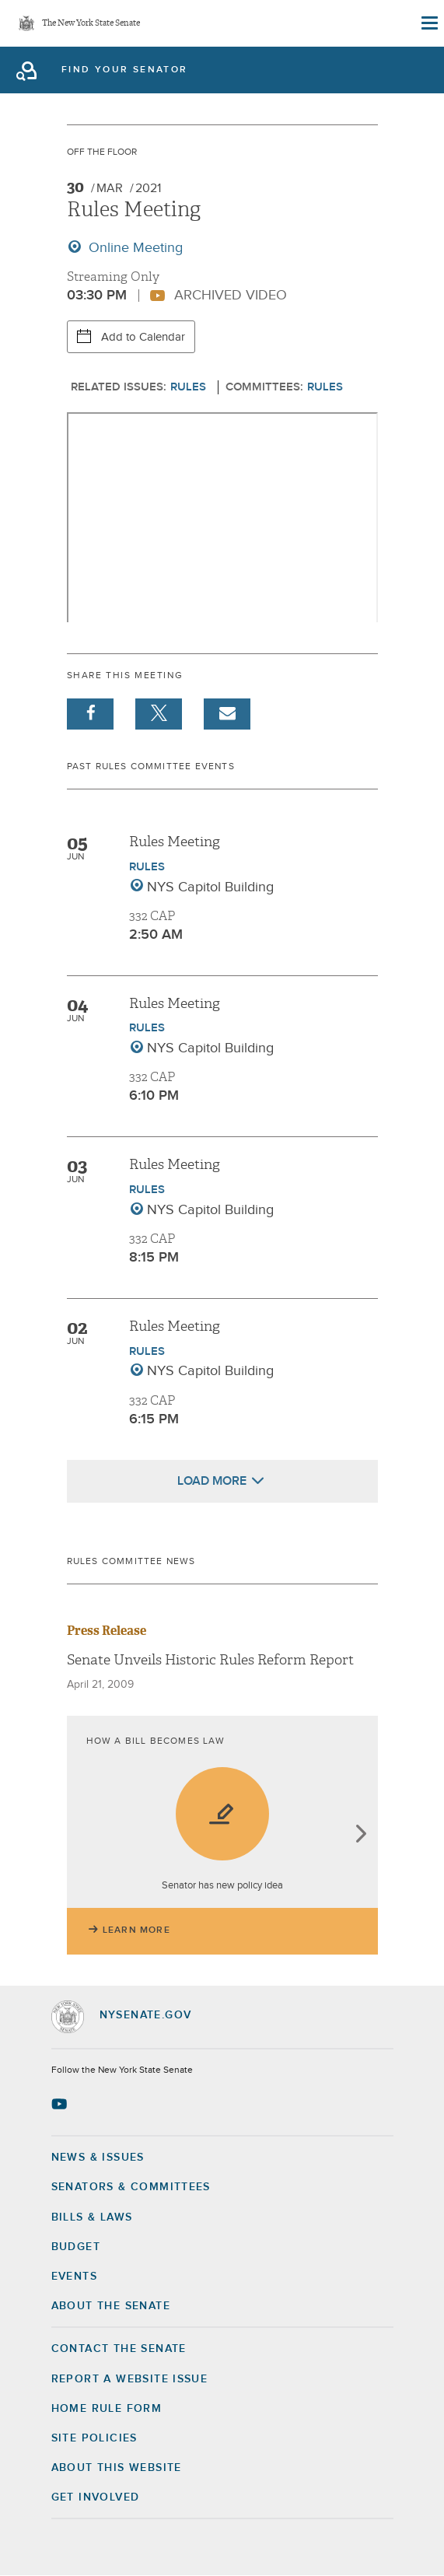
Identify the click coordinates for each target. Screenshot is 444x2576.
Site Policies (94, 2438)
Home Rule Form (107, 2408)
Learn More (136, 1930)
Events (74, 2276)
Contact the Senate (119, 2348)
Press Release (106, 1630)
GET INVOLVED (95, 2497)
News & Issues (98, 2157)
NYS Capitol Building (210, 887)
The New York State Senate (91, 23)
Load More (211, 1481)
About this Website (116, 2467)
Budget (75, 2247)
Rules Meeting (174, 842)
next (360, 1835)
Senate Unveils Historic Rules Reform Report (210, 1660)
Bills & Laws (92, 2217)
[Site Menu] (428, 23)
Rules (188, 387)
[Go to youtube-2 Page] (61, 2104)
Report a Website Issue (129, 2379)
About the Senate (110, 2306)
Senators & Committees (131, 2187)
